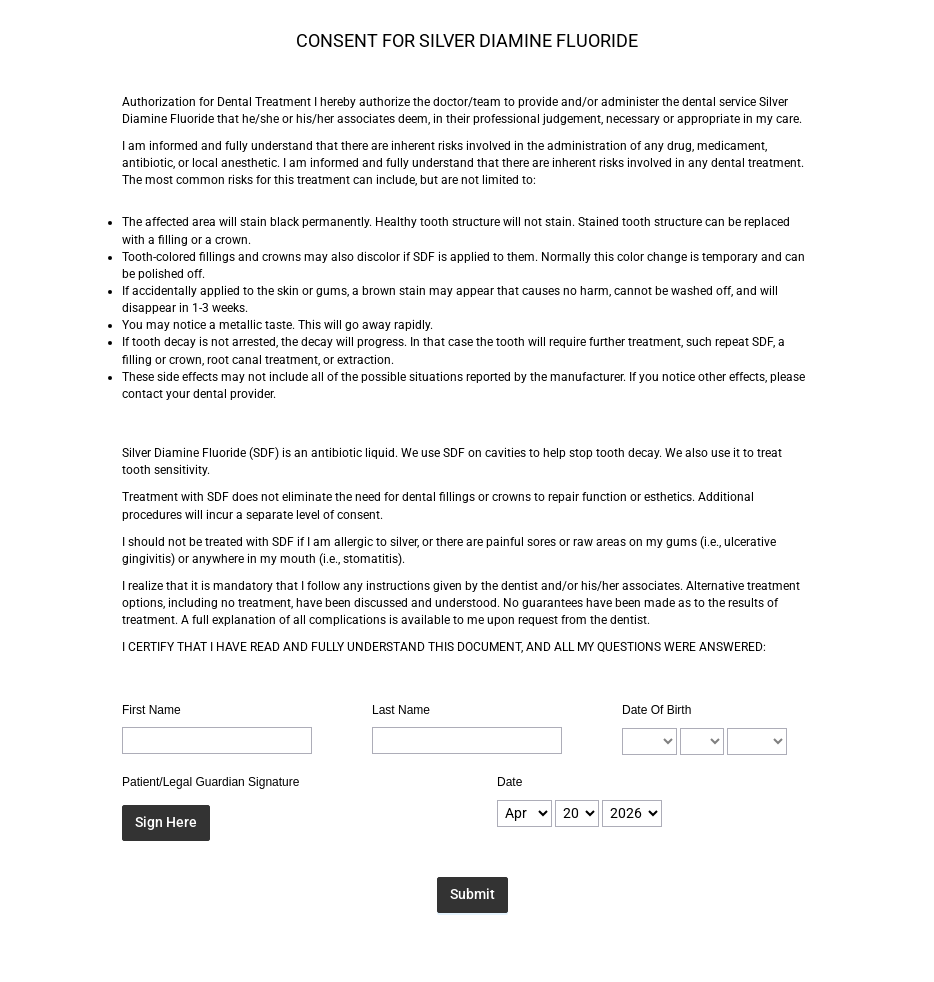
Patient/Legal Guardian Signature (210, 782)
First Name (151, 710)
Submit (472, 894)
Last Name (401, 710)
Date (509, 782)
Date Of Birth (656, 710)
